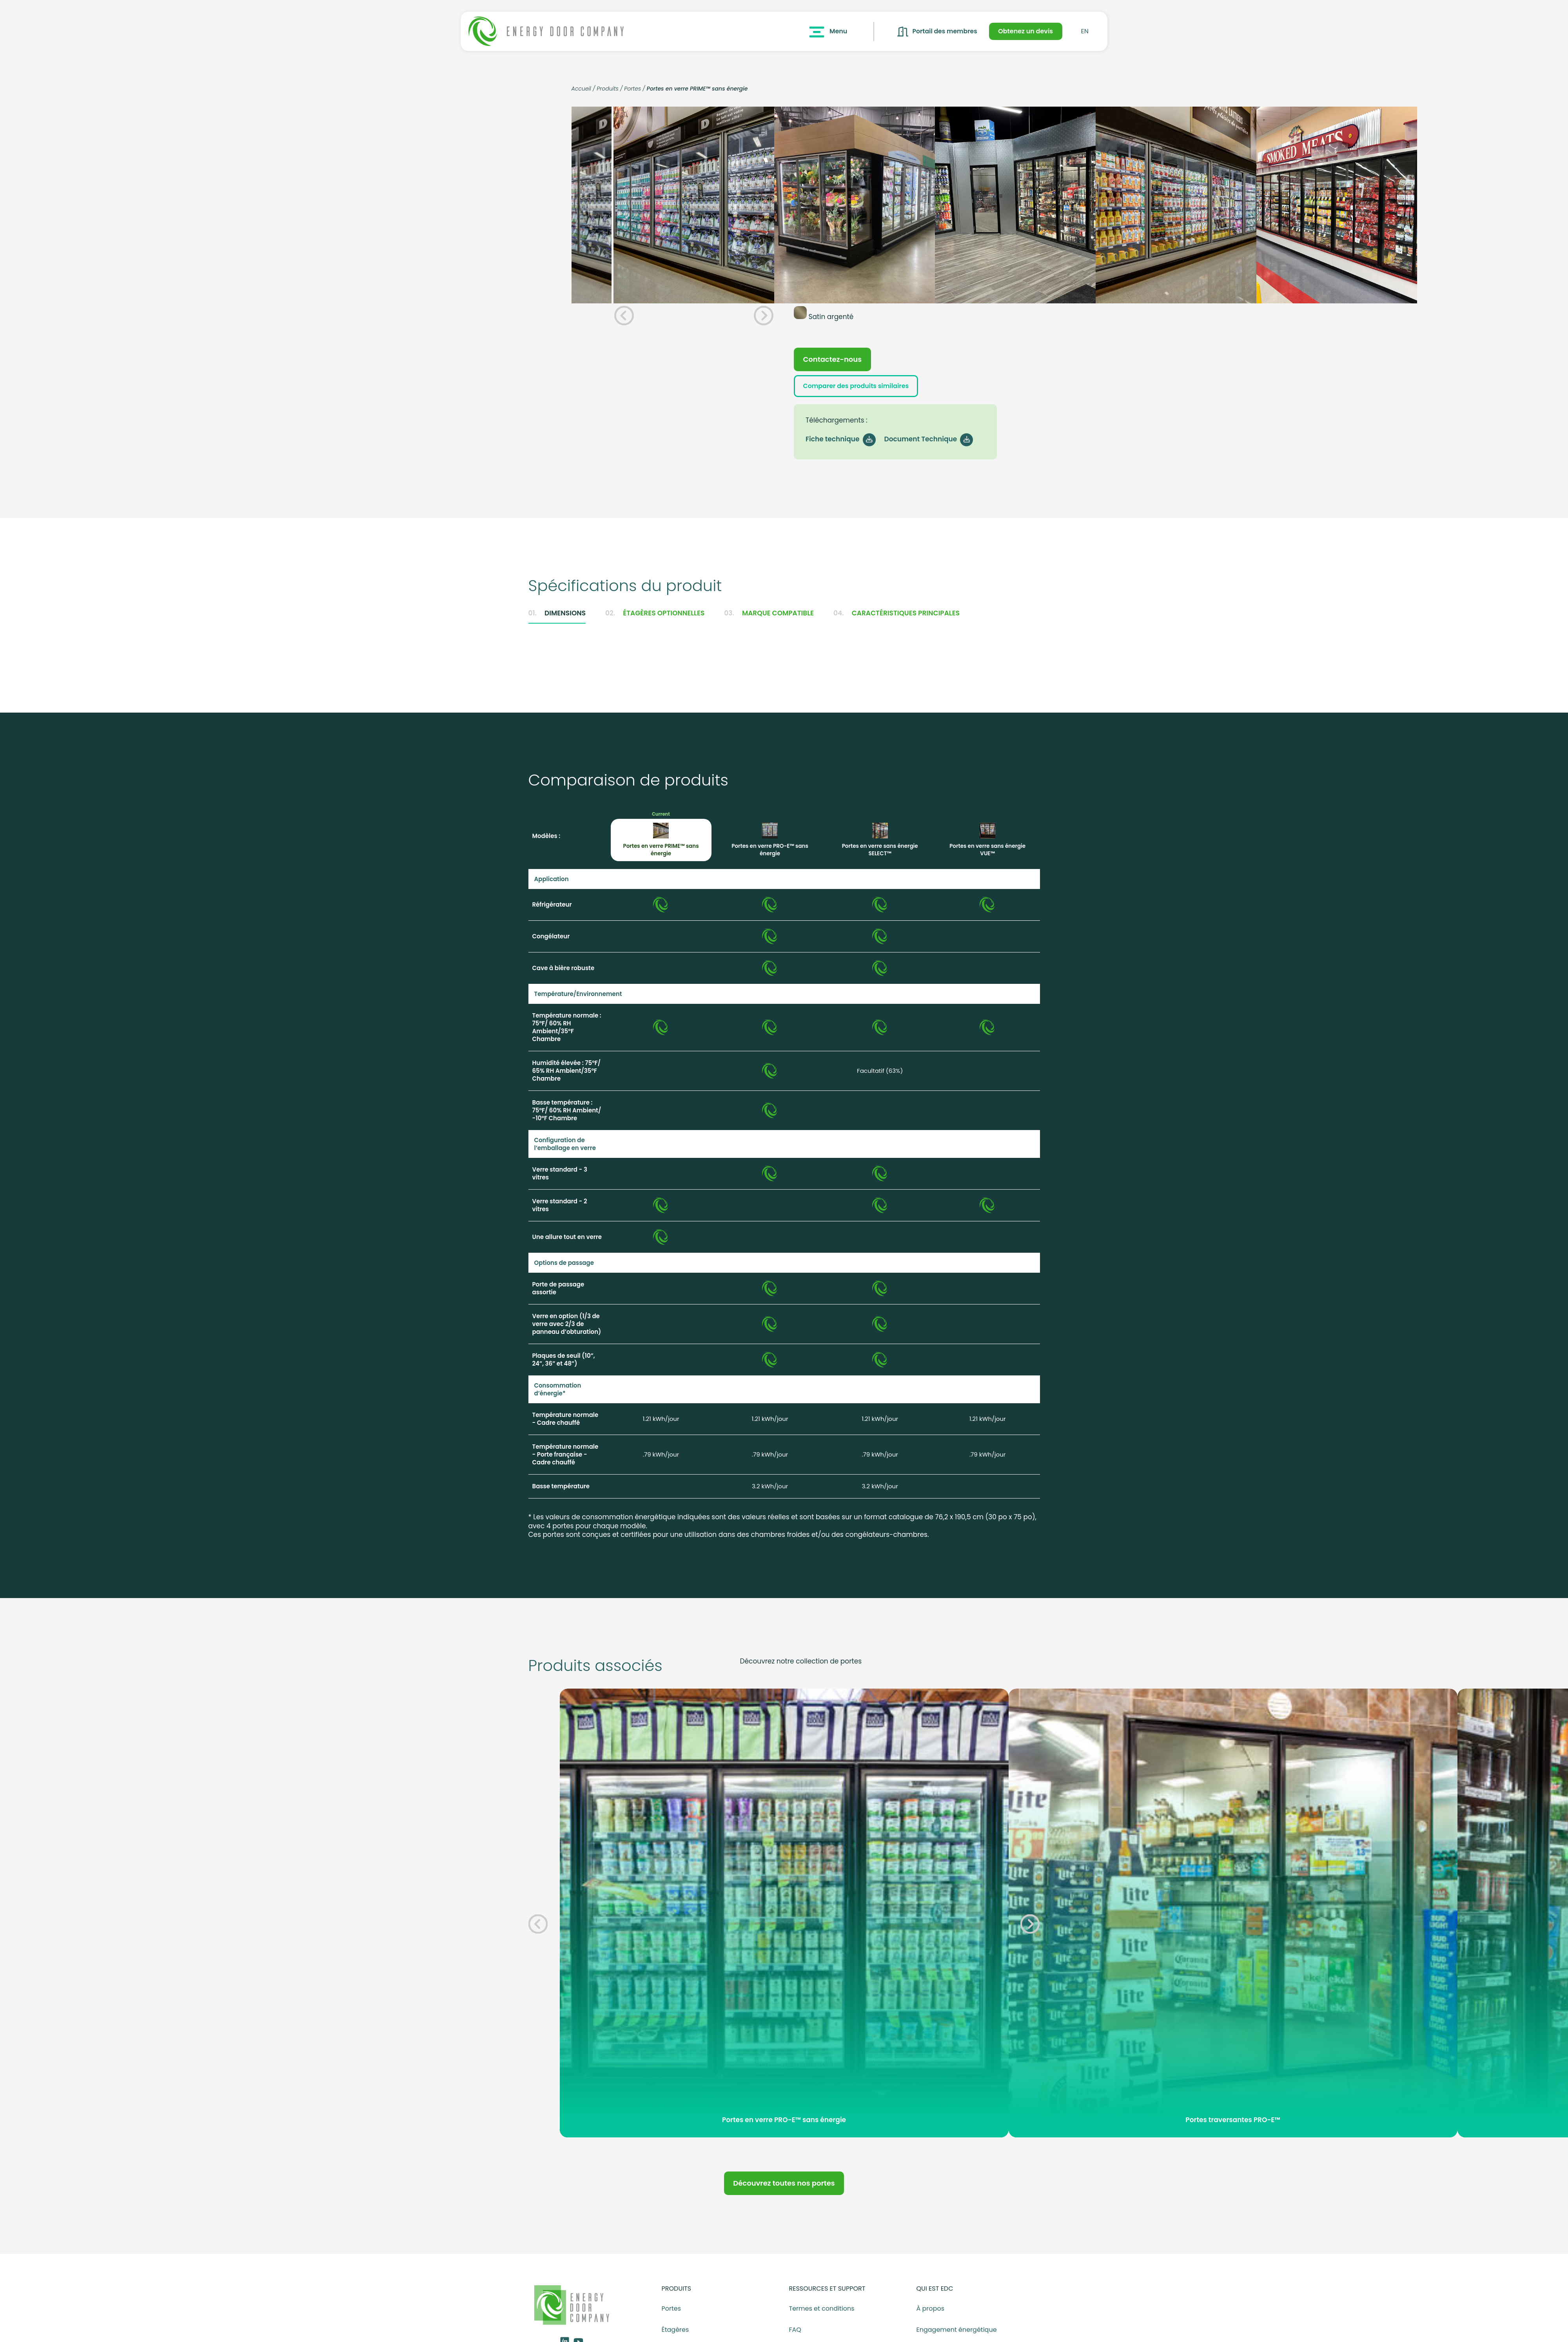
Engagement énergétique (956, 2336)
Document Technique (927, 445)
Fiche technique (839, 445)
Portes (632, 89)
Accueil (581, 89)
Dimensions (557, 619)
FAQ (795, 2336)
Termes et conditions (822, 2315)
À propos (930, 2315)
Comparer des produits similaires (865, 390)
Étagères (675, 2336)
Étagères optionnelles (654, 619)
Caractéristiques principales (896, 619)
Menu (822, 31)
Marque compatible (769, 619)
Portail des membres (933, 32)
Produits (608, 89)
